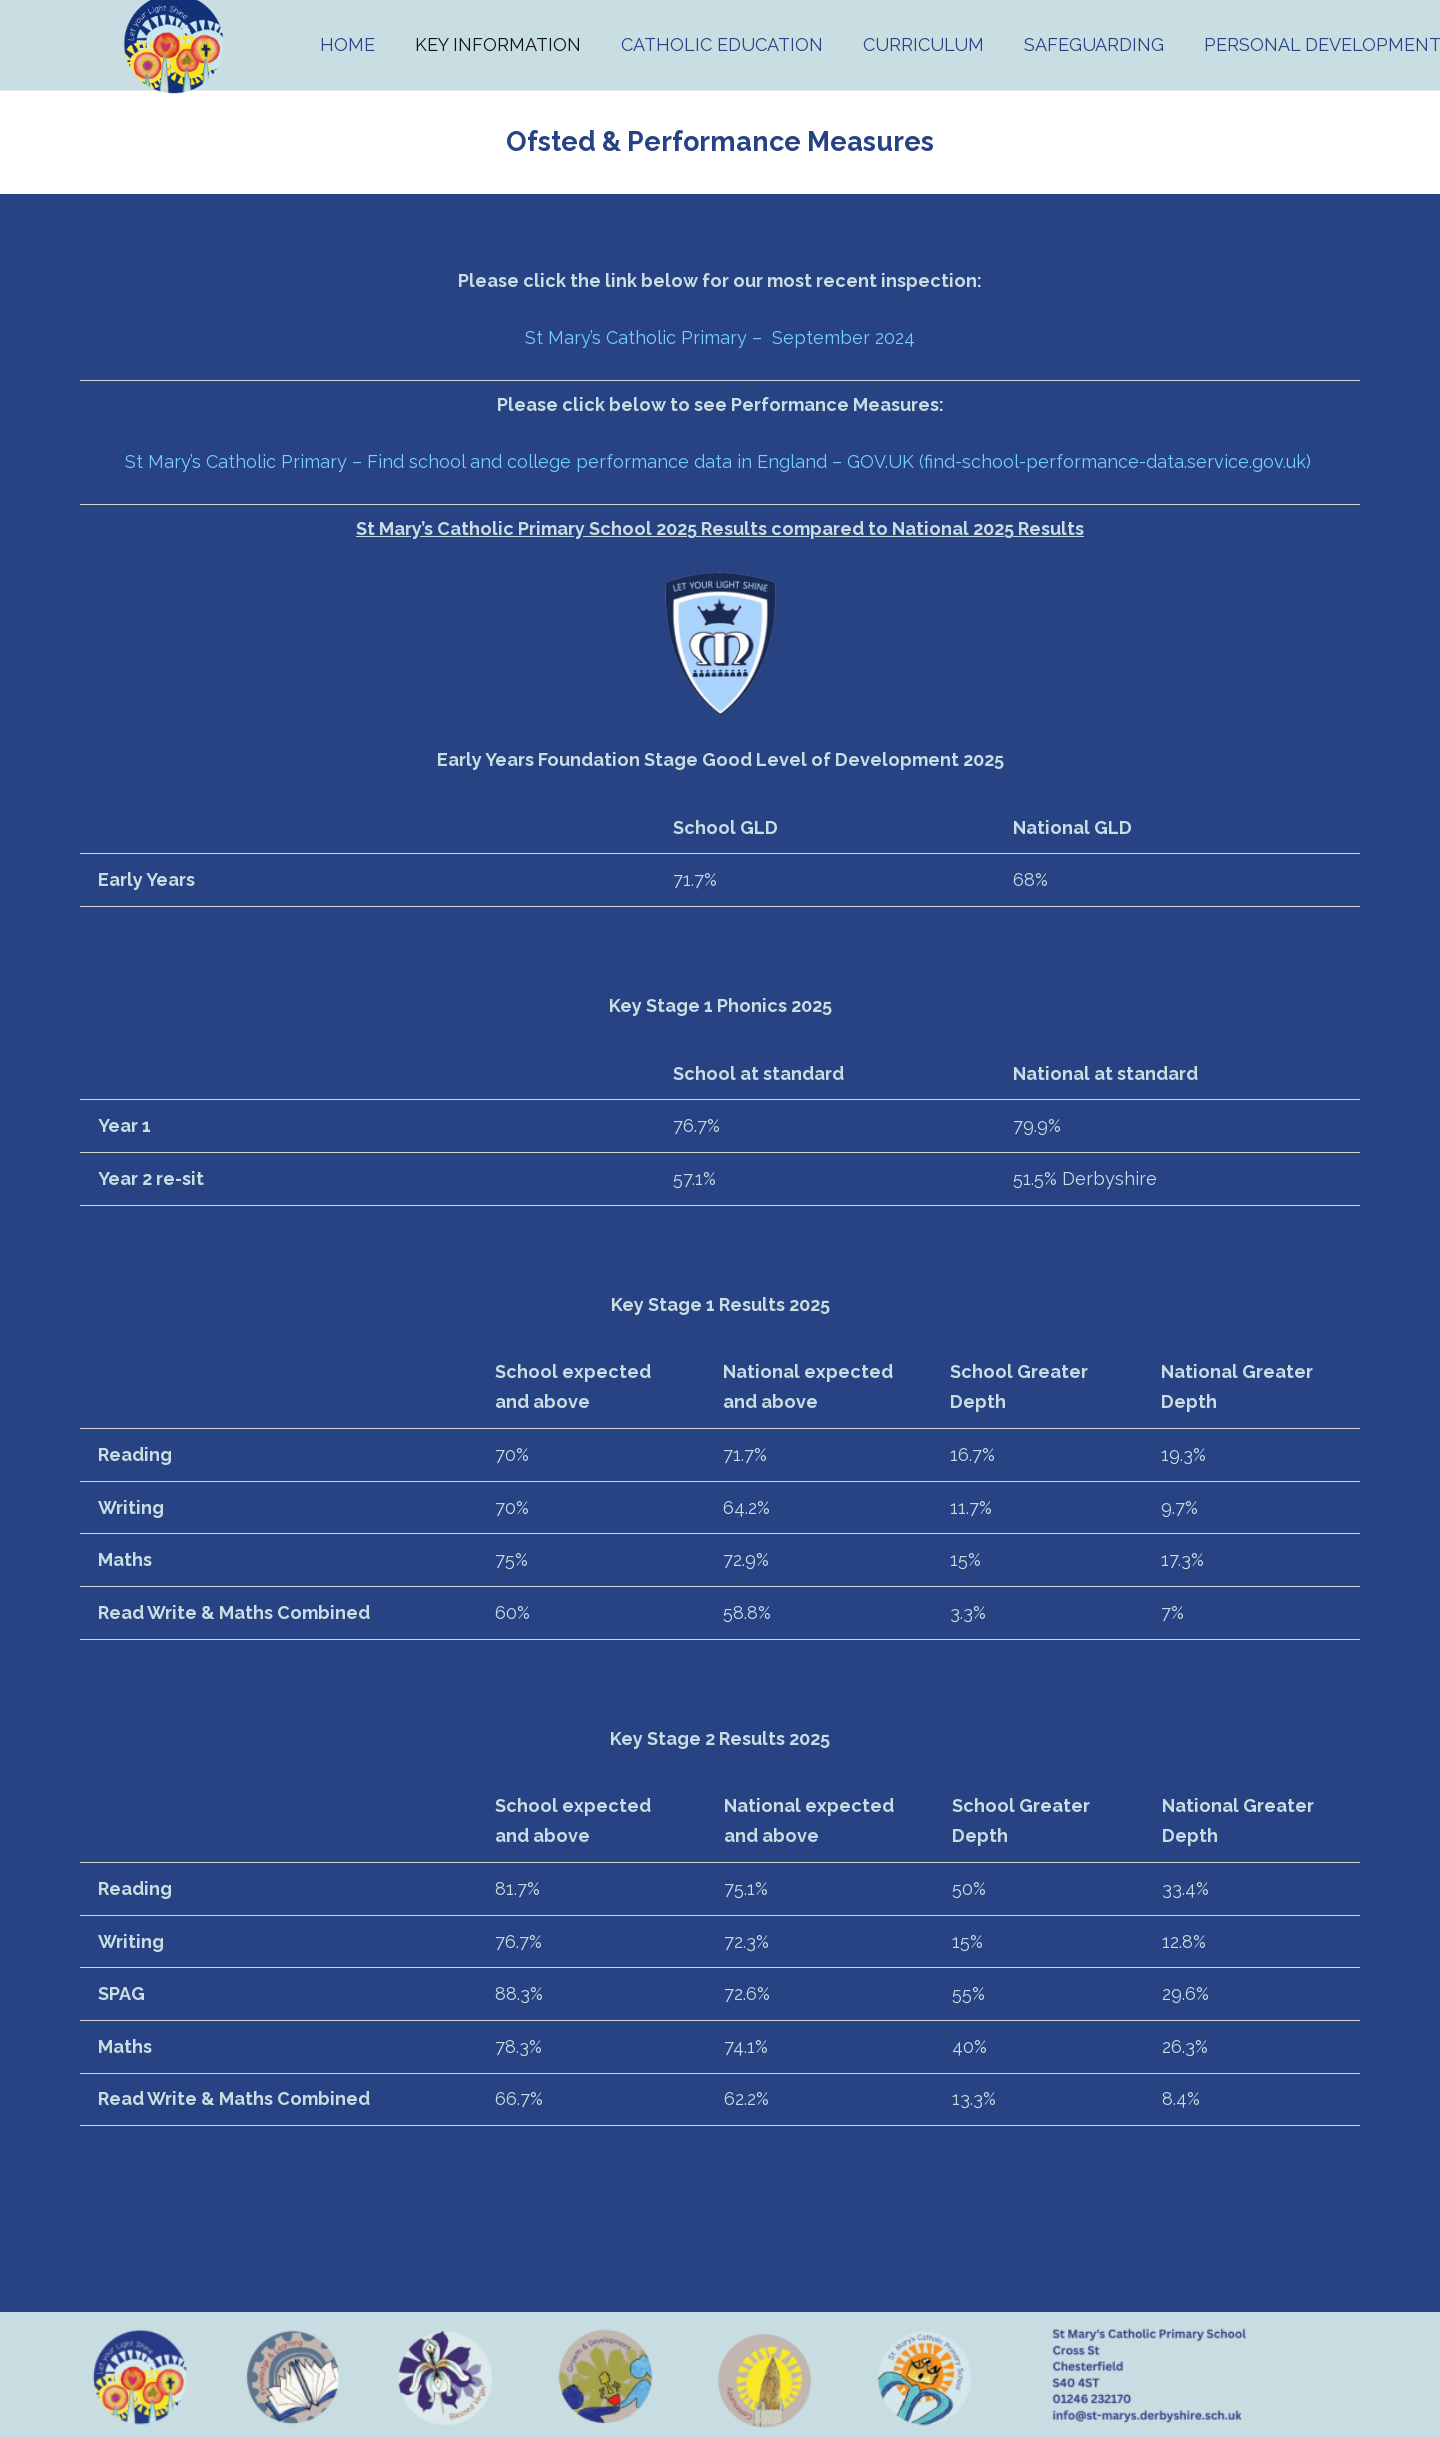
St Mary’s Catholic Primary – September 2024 (720, 337)
